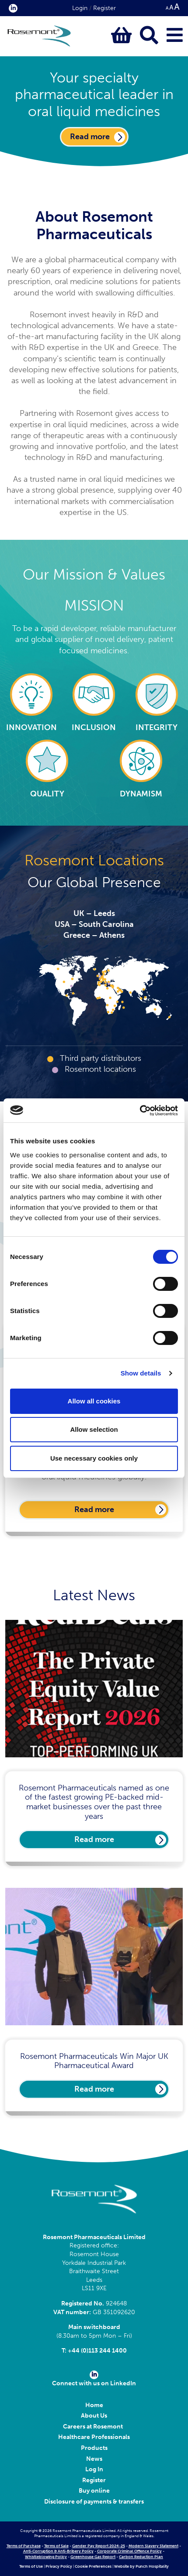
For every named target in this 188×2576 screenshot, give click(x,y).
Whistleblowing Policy (46, 2557)
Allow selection (94, 1429)
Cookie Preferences (93, 2566)
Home (94, 2405)
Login (79, 8)
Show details (141, 1373)
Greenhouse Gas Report (92, 2557)
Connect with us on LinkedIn (94, 2378)
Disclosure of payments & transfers (94, 2501)
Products (94, 2448)
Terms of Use (31, 2566)
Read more (94, 1509)
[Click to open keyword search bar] (149, 36)
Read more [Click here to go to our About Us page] (90, 136)
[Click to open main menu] (175, 36)
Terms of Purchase (24, 2546)
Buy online (94, 2490)
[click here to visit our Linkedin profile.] (11, 8)
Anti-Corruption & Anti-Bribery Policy (58, 2551)
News (94, 2459)
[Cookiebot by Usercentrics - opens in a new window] (139, 1110)
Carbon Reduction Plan (141, 2557)
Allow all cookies (94, 1401)
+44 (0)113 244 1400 (97, 2350)
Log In (94, 2469)
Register (104, 8)
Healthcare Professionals (94, 2437)
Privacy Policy (58, 2566)
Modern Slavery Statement (153, 2546)
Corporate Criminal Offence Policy (129, 2551)
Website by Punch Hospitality (141, 2566)
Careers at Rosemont (94, 2426)
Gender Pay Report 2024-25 (98, 2546)
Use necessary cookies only (94, 1458)
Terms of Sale (56, 2546)
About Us (94, 2415)
